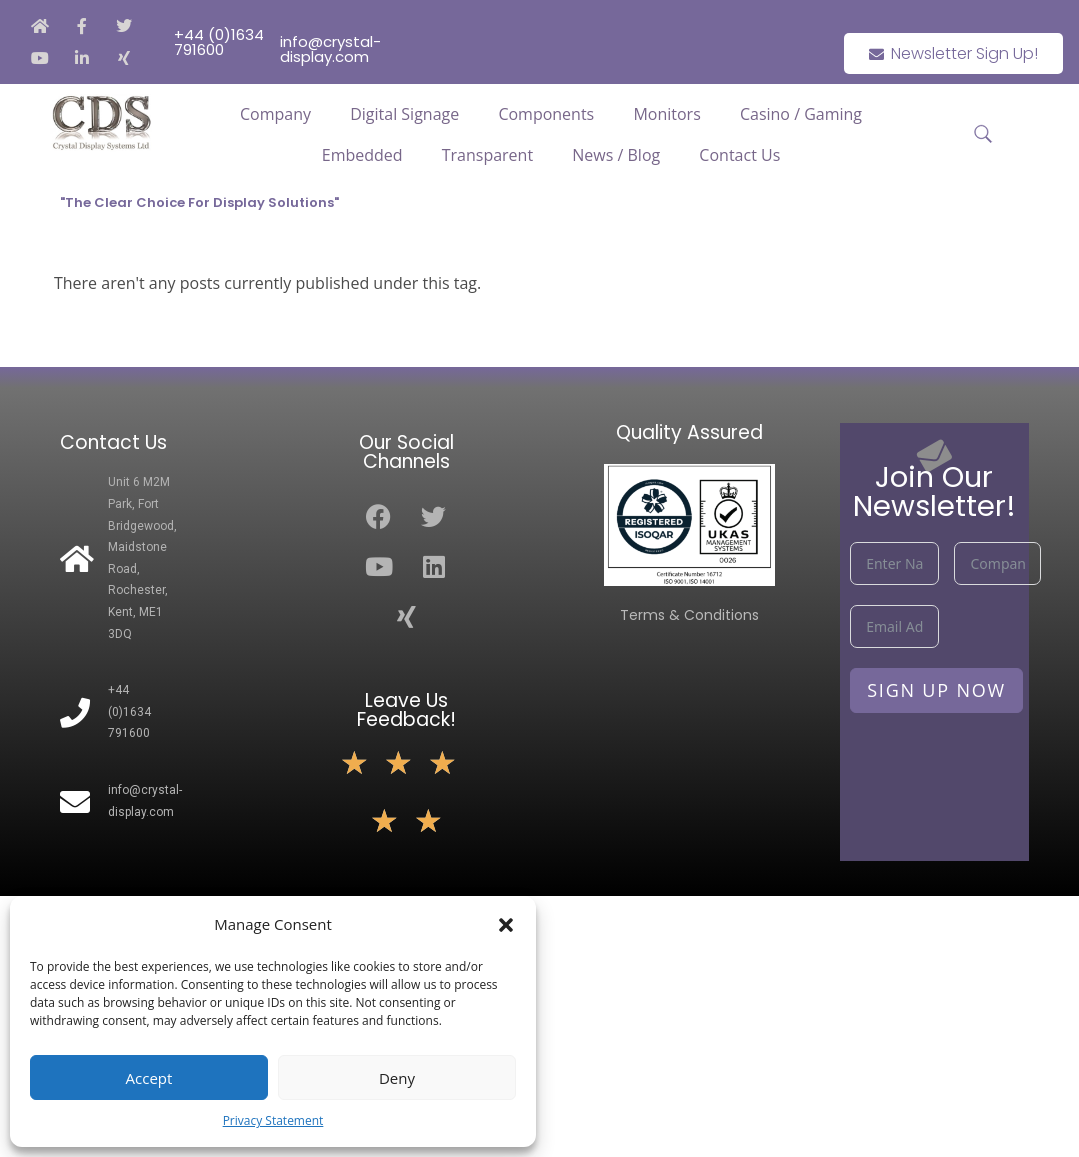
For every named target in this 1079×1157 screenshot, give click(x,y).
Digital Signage (404, 114)
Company (275, 114)
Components (546, 114)
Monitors (666, 114)
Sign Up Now (936, 690)
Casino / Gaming (801, 114)
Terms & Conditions (689, 615)
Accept (149, 1078)
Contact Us (739, 155)
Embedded (362, 155)
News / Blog (616, 155)
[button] (506, 925)
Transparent (487, 155)
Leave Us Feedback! (406, 710)
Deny (397, 1078)
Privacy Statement (273, 1120)
